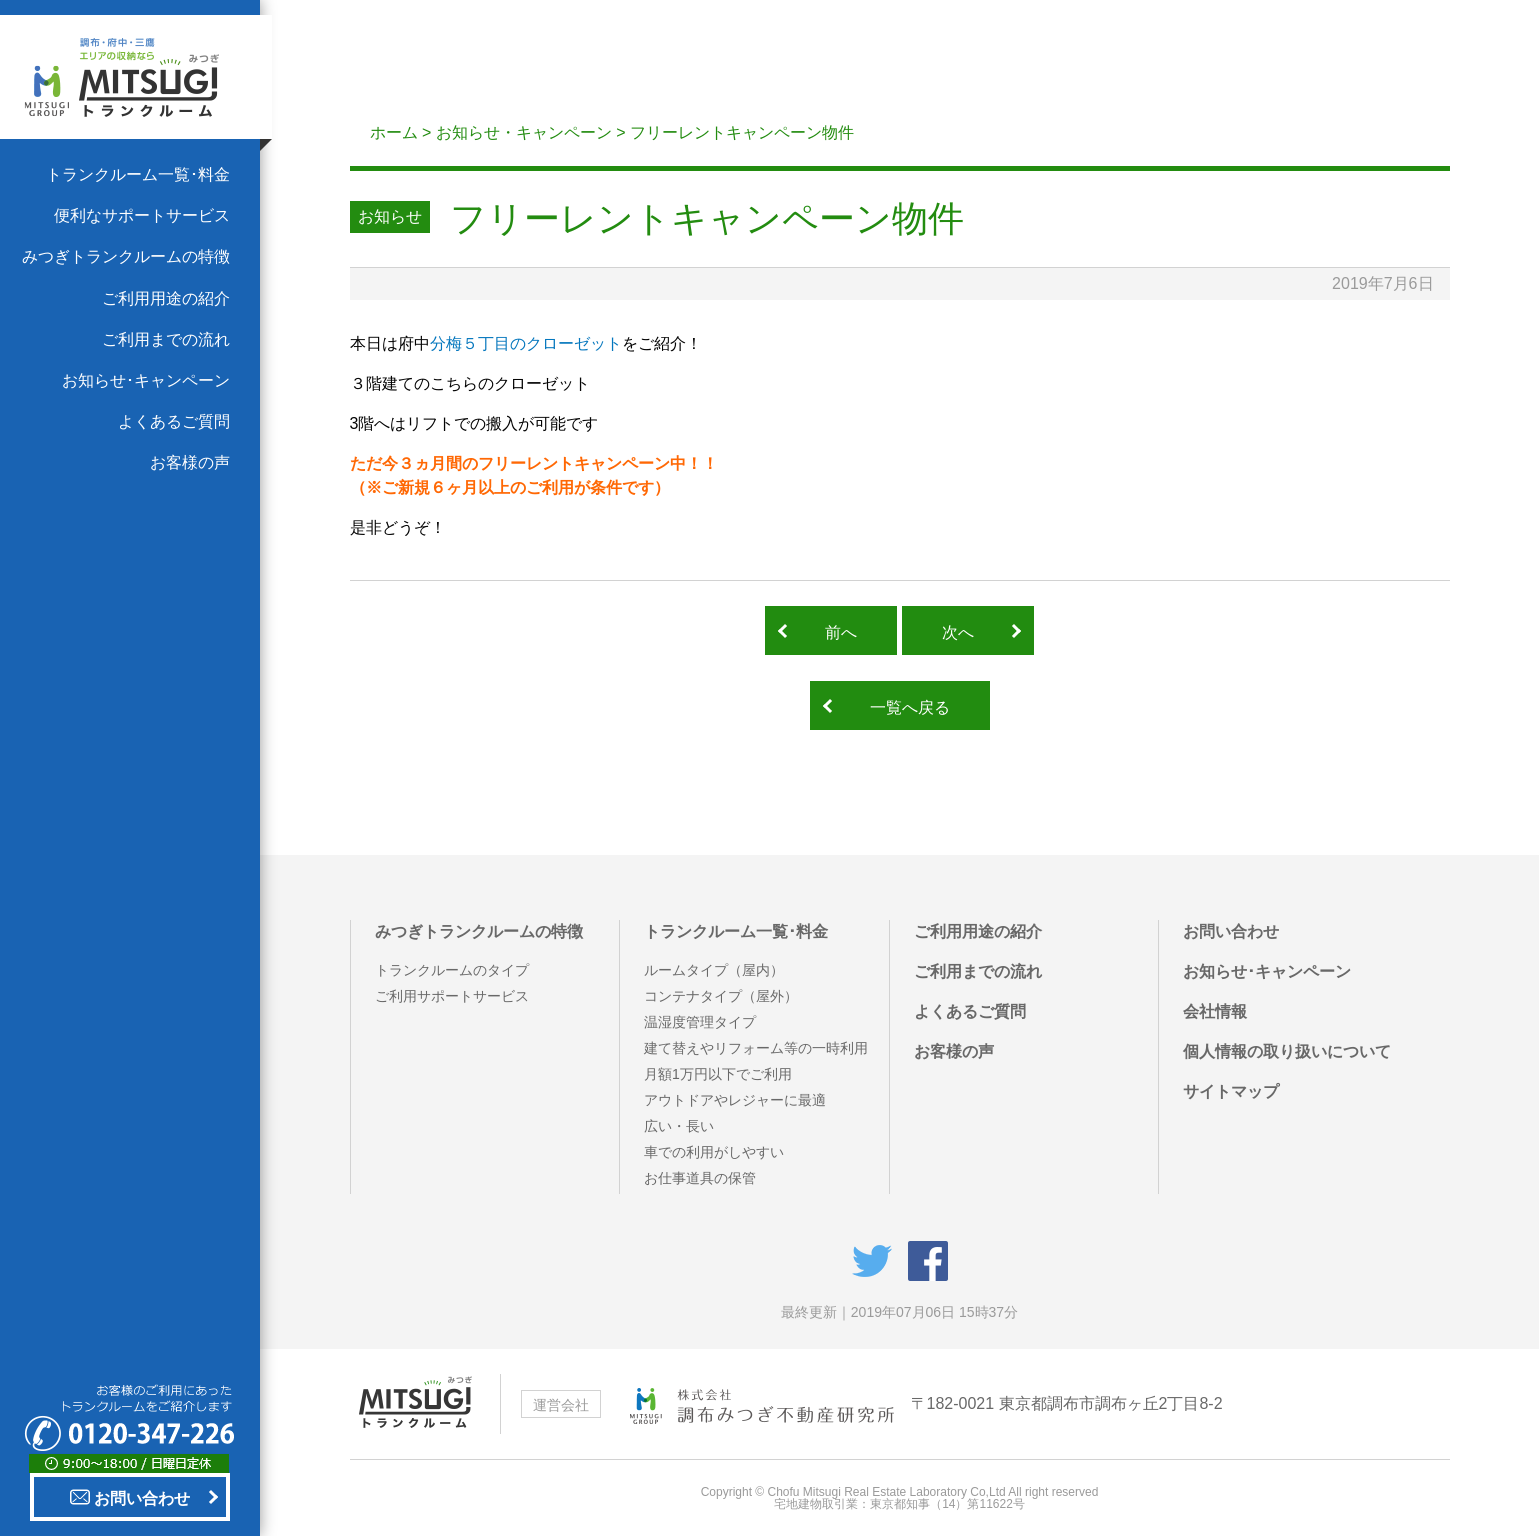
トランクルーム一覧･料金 (138, 174)
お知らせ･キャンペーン (146, 380)
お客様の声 (190, 462)
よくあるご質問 (174, 421)
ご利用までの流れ (166, 339)
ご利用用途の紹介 (166, 298)
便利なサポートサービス (142, 215)
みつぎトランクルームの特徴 (126, 256)
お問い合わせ (130, 1497)
